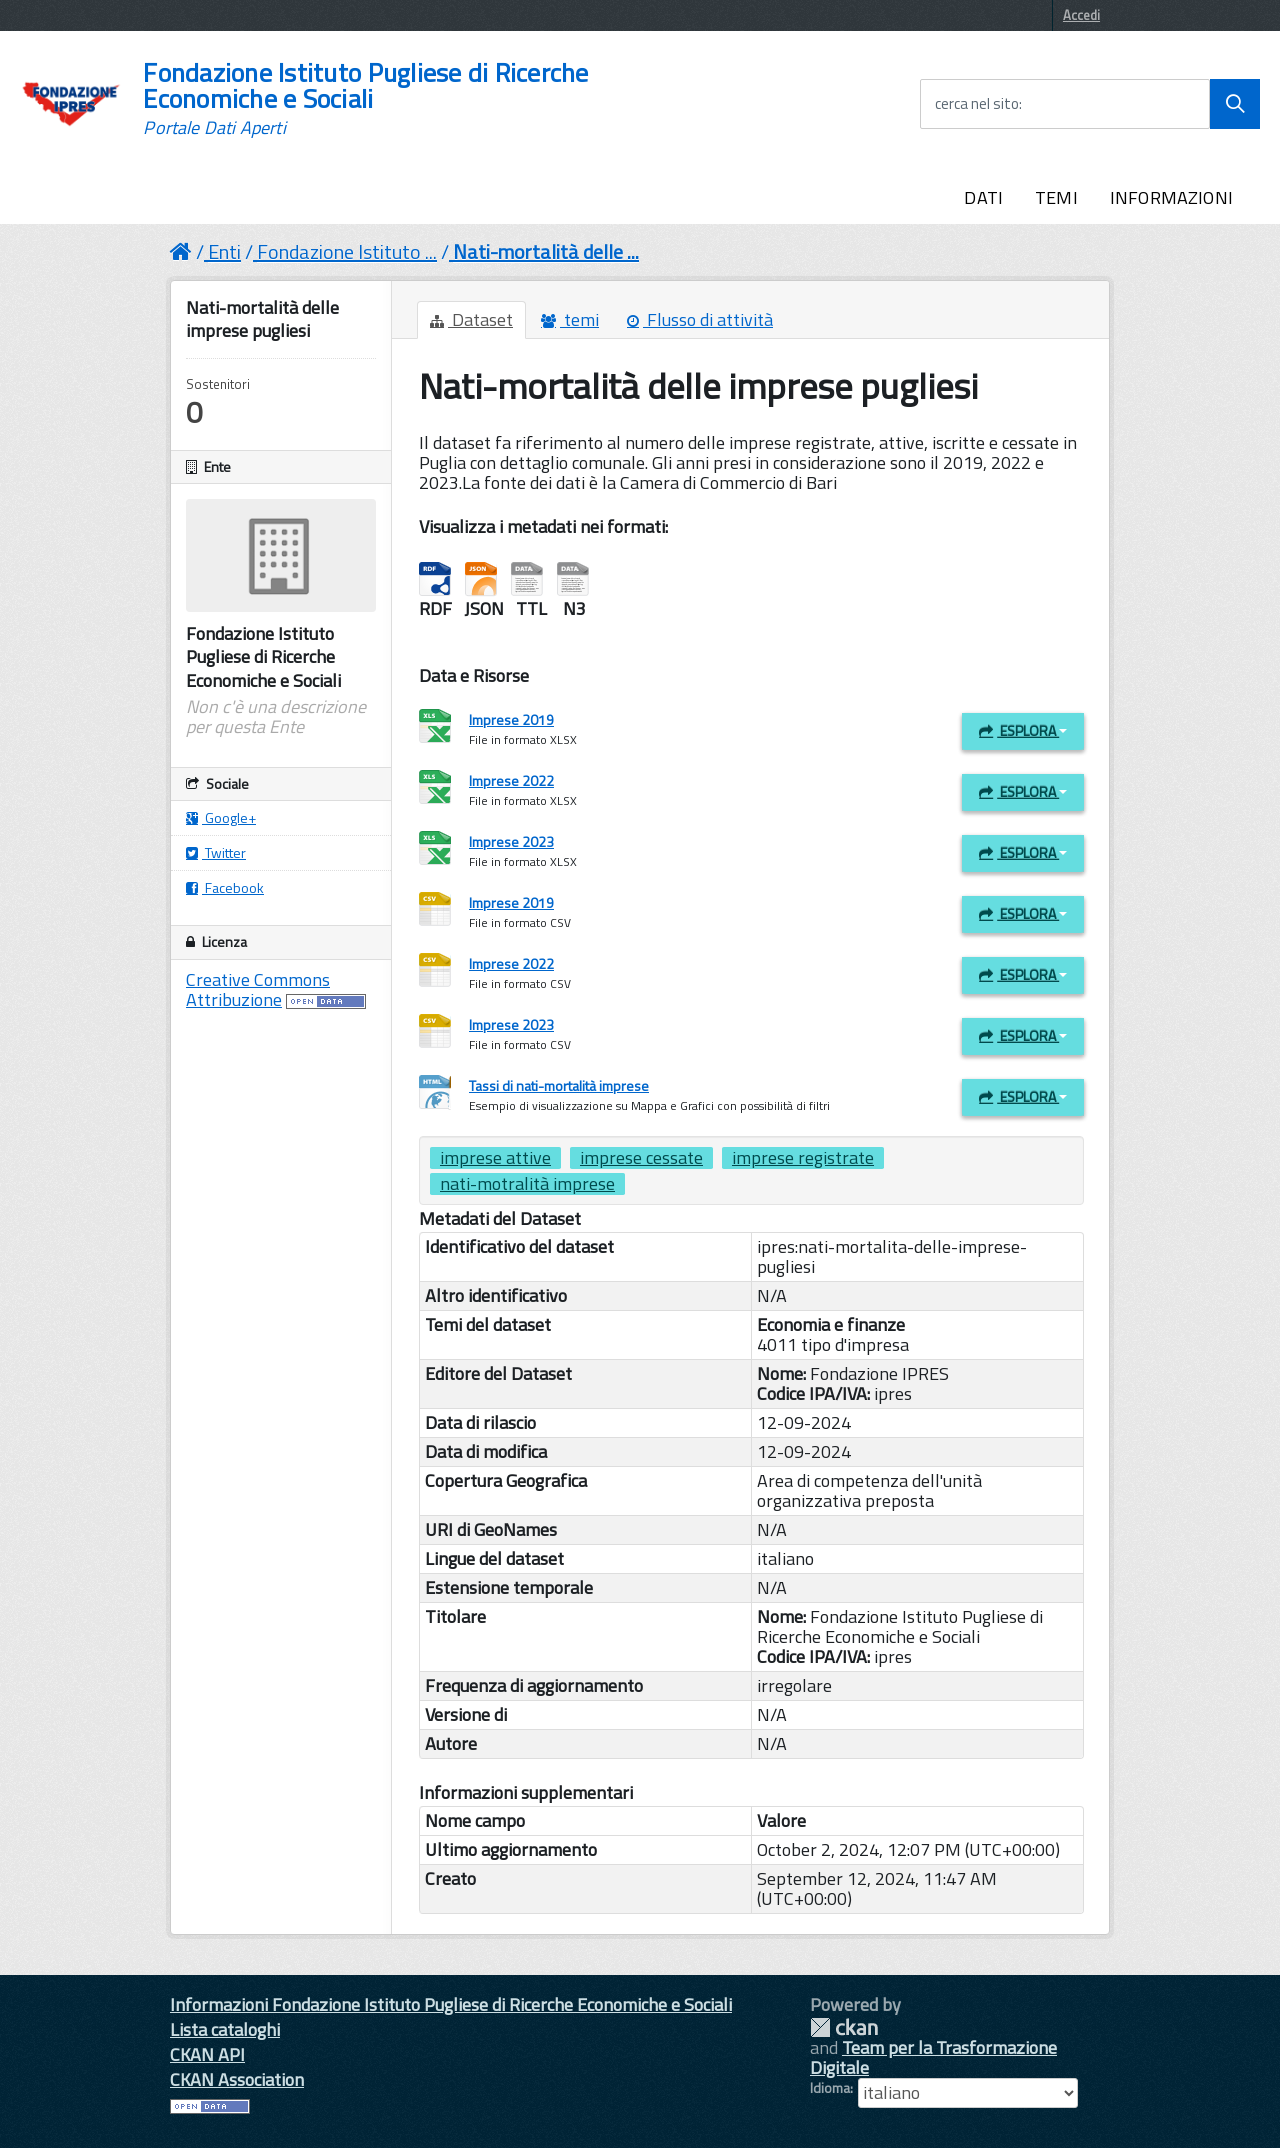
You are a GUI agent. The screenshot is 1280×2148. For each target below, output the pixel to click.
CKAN (844, 2027)
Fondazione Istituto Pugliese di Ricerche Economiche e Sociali (365, 99)
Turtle (527, 579)
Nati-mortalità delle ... (546, 251)
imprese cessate (641, 1158)
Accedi (1081, 15)
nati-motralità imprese (527, 1184)
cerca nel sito (977, 104)
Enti (224, 251)
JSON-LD (481, 579)
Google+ (221, 817)
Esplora (1023, 730)
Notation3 (573, 579)
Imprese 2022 (511, 780)
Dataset (471, 319)
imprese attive (495, 1158)
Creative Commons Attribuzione (258, 989)
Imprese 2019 (511, 719)
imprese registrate (803, 1158)
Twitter (216, 852)
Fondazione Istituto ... (347, 251)
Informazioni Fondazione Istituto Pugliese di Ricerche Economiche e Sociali (451, 2004)
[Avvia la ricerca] (1235, 104)
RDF (435, 579)
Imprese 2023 (511, 841)
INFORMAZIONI (1171, 197)
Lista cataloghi (225, 2029)
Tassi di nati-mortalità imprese (559, 1085)
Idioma (830, 2088)
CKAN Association (237, 2079)
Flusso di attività (700, 319)
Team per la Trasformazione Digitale (933, 2057)
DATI (983, 197)
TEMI (1056, 197)
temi (570, 319)
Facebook (225, 887)
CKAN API (207, 2054)
